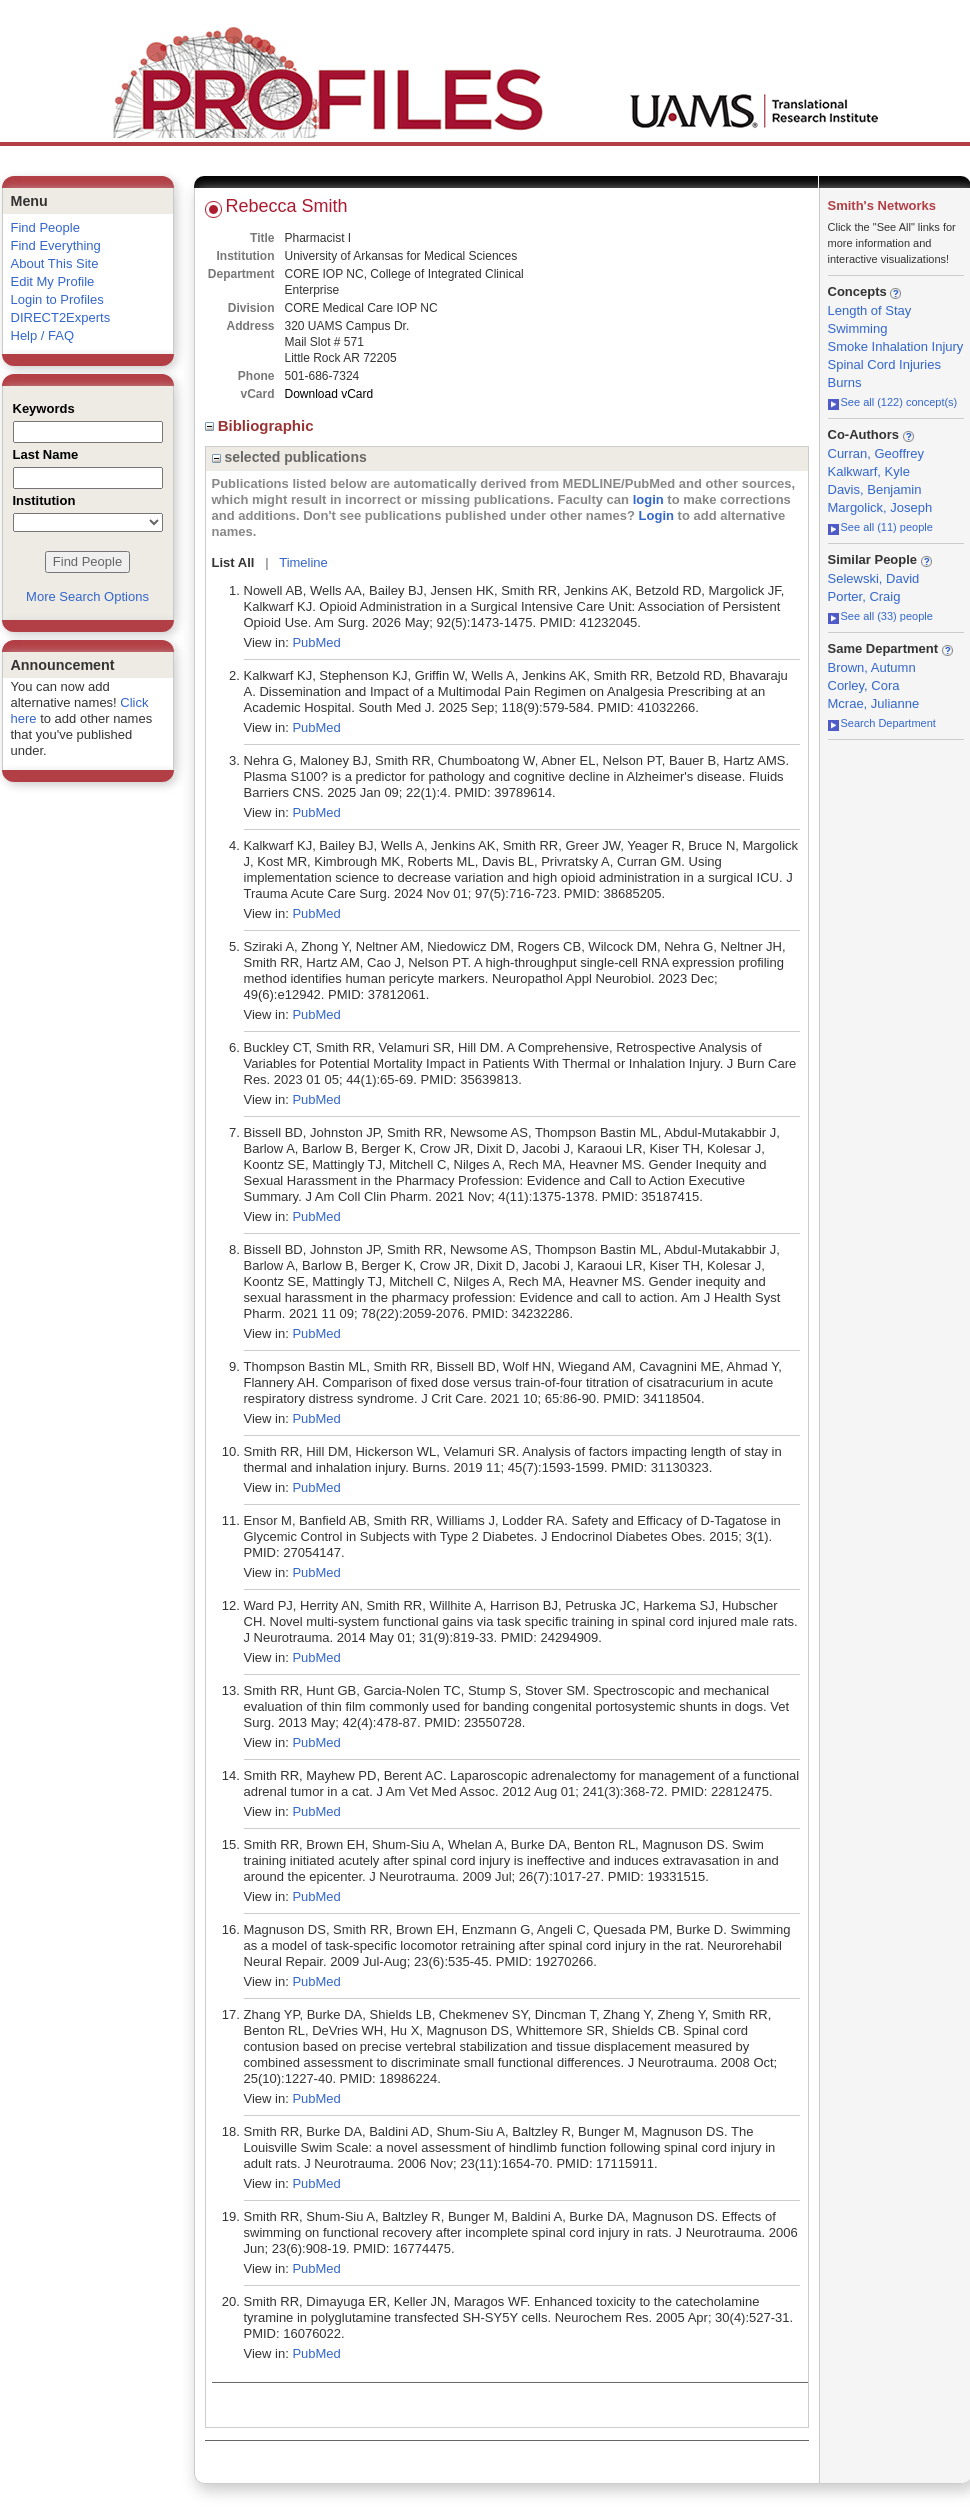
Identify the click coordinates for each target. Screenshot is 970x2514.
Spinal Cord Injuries (884, 364)
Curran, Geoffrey (876, 453)
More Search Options (87, 596)
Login (656, 515)
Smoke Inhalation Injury (896, 346)
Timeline (303, 562)
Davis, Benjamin (875, 489)
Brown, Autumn (872, 667)
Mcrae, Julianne (874, 703)
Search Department (882, 723)
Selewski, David (874, 578)
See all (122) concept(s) (893, 402)
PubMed (316, 642)
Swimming (858, 328)
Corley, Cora (864, 685)
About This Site (55, 263)
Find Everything (56, 245)
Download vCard (329, 394)
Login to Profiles (57, 299)
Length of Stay (870, 310)
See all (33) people (880, 616)
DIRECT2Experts (61, 317)
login (648, 499)
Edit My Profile (53, 281)
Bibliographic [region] (261, 425)
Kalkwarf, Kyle (869, 471)
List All (233, 562)
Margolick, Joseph (880, 507)
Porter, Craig (864, 596)
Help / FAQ (43, 335)
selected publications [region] (289, 457)
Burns (845, 382)
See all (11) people (880, 527)
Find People (45, 227)
